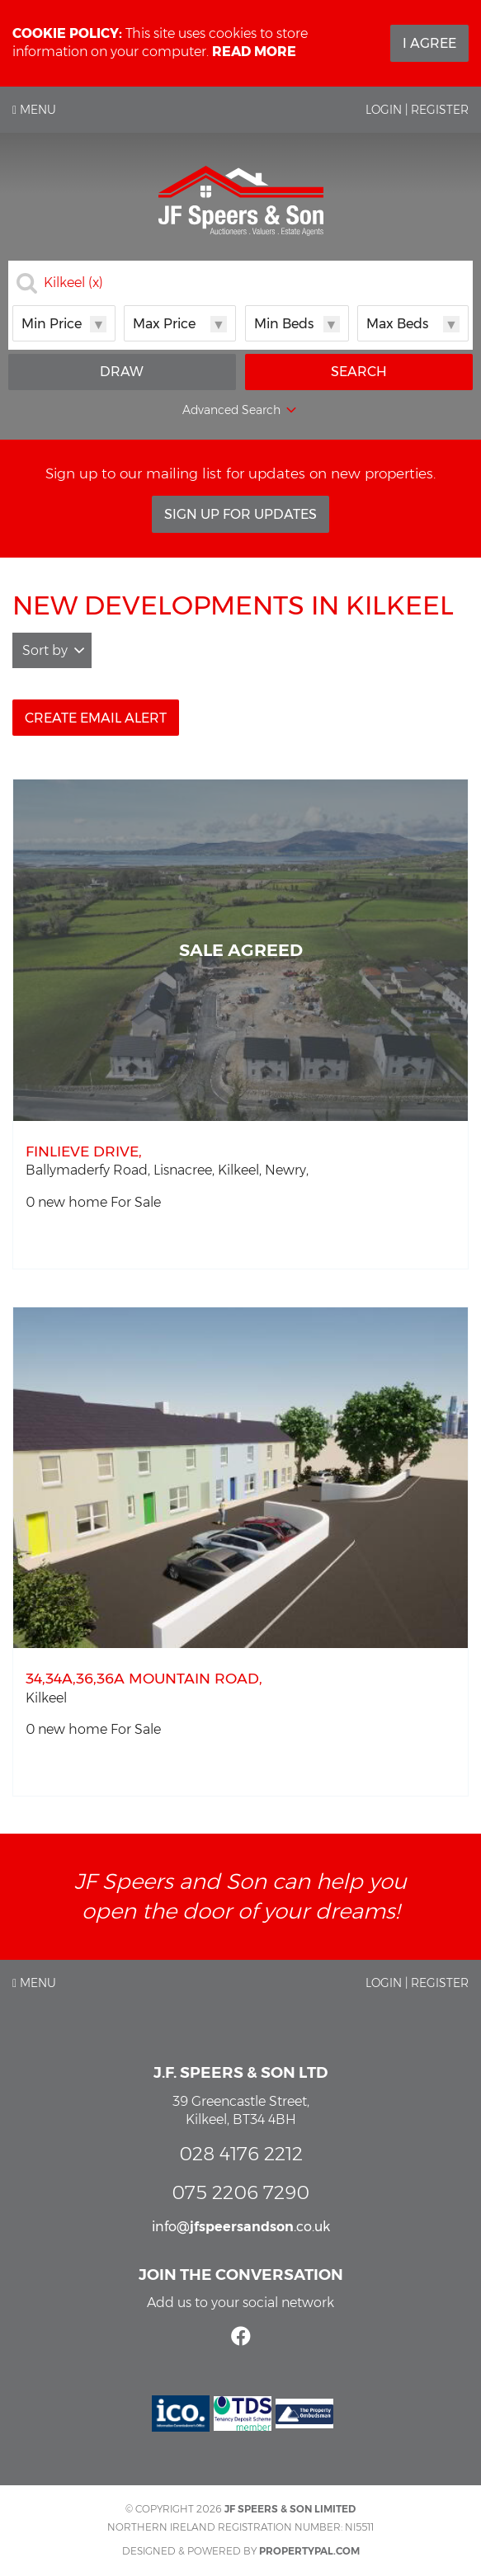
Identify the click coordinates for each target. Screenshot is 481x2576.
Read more (254, 51)
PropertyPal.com (309, 2551)
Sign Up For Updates (240, 514)
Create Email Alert (96, 718)
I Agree (429, 43)
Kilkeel (73, 283)
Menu (34, 109)
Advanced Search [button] (240, 411)
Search (359, 371)
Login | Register (417, 109)
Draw (122, 371)
